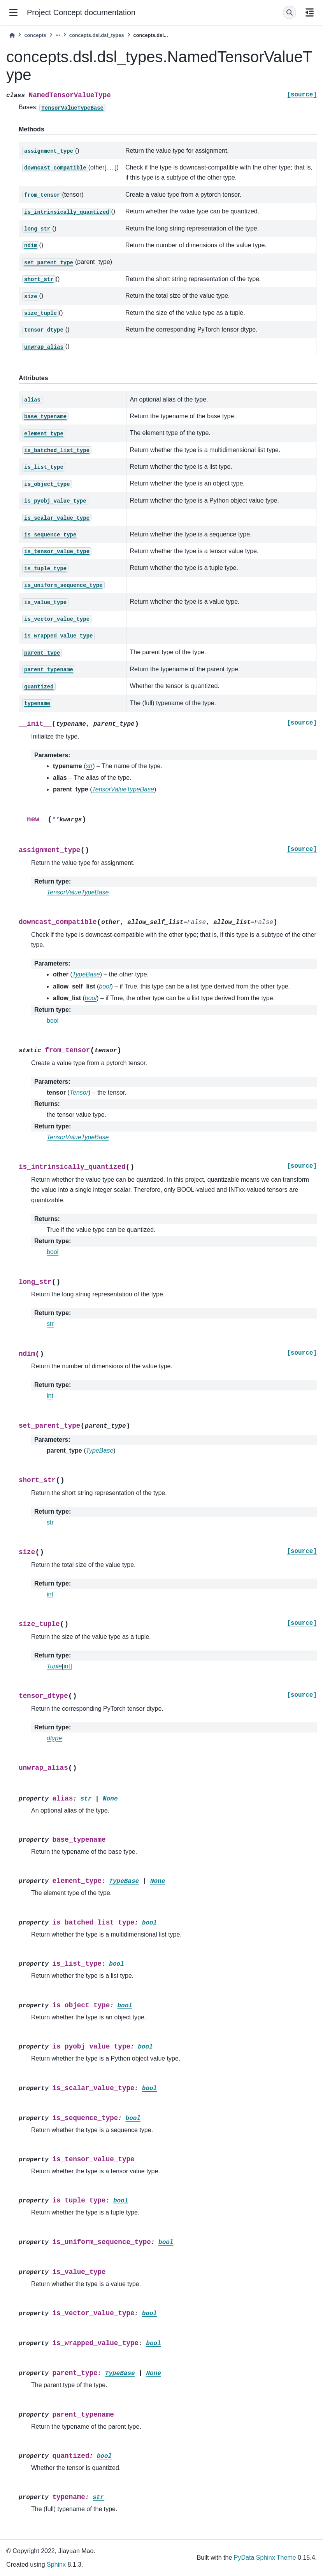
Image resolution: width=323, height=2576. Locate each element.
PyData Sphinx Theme (265, 2557)
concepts (35, 35)
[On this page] (309, 12)
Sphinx (56, 2564)
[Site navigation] (13, 12)
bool (52, 1020)
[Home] (12, 35)
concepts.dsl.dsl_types (96, 35)
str (50, 1323)
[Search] (289, 12)
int (50, 1395)
